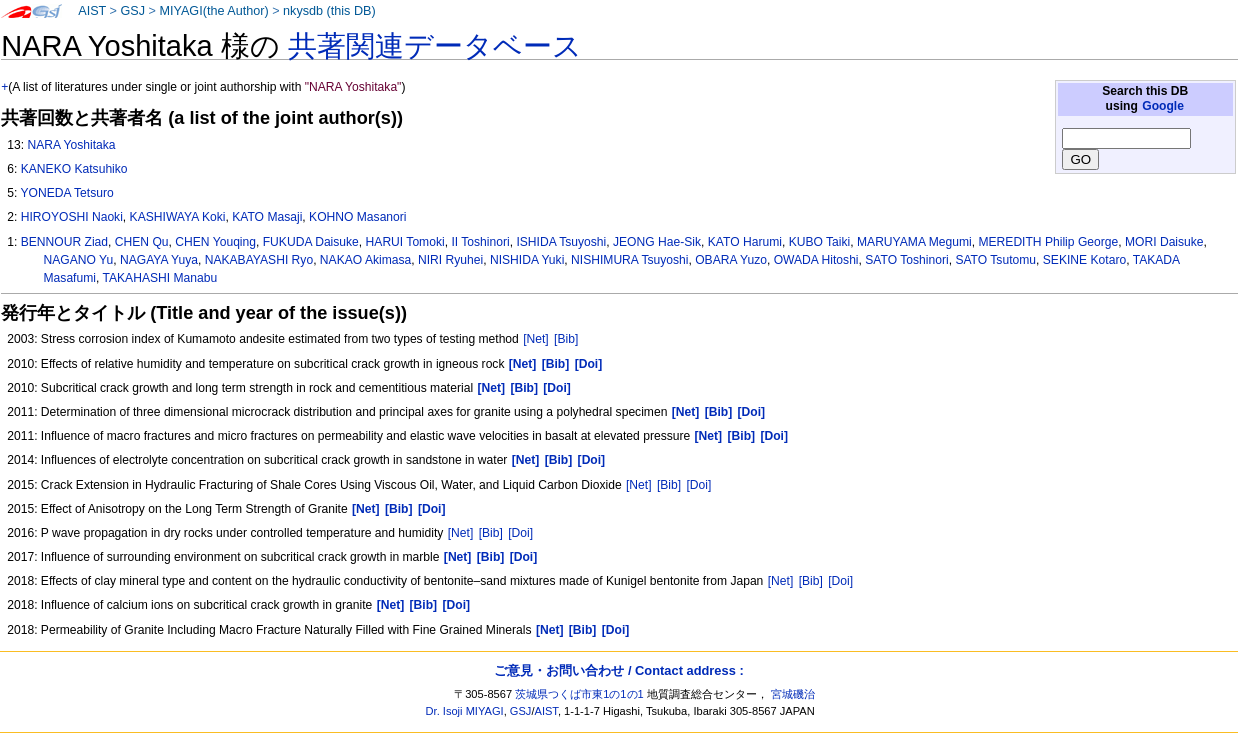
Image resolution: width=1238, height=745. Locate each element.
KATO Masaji (267, 217)
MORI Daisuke (1164, 242)
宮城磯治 (793, 694)
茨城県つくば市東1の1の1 (579, 694)
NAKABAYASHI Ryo (259, 260)
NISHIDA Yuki (527, 260)
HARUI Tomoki (405, 242)
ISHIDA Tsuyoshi (561, 242)
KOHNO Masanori (357, 217)
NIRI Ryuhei (450, 260)
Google (1163, 106)
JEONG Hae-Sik (657, 242)
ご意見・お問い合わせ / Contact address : (618, 670)
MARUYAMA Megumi (914, 242)
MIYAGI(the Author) (213, 11)
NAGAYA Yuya (159, 260)
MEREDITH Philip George (1048, 242)
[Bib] (566, 339)
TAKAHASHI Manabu (159, 278)
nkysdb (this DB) (329, 11)
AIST (92, 11)
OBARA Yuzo (731, 260)
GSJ (132, 11)
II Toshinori (480, 242)
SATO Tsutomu (995, 260)
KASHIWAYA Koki (178, 217)
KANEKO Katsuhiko (74, 169)
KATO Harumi (745, 242)
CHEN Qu (142, 242)
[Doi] (699, 485)
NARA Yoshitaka (71, 145)
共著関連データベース (435, 46)
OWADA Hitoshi (816, 260)
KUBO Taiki (820, 242)
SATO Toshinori (906, 260)
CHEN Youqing (215, 242)
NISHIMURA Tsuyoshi (629, 260)
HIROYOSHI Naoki (72, 217)
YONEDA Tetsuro (66, 193)
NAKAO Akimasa (365, 260)
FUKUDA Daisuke (311, 242)
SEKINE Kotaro (1084, 260)
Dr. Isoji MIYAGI (465, 711)
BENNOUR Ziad (64, 242)
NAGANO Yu (79, 260)
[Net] (536, 339)
